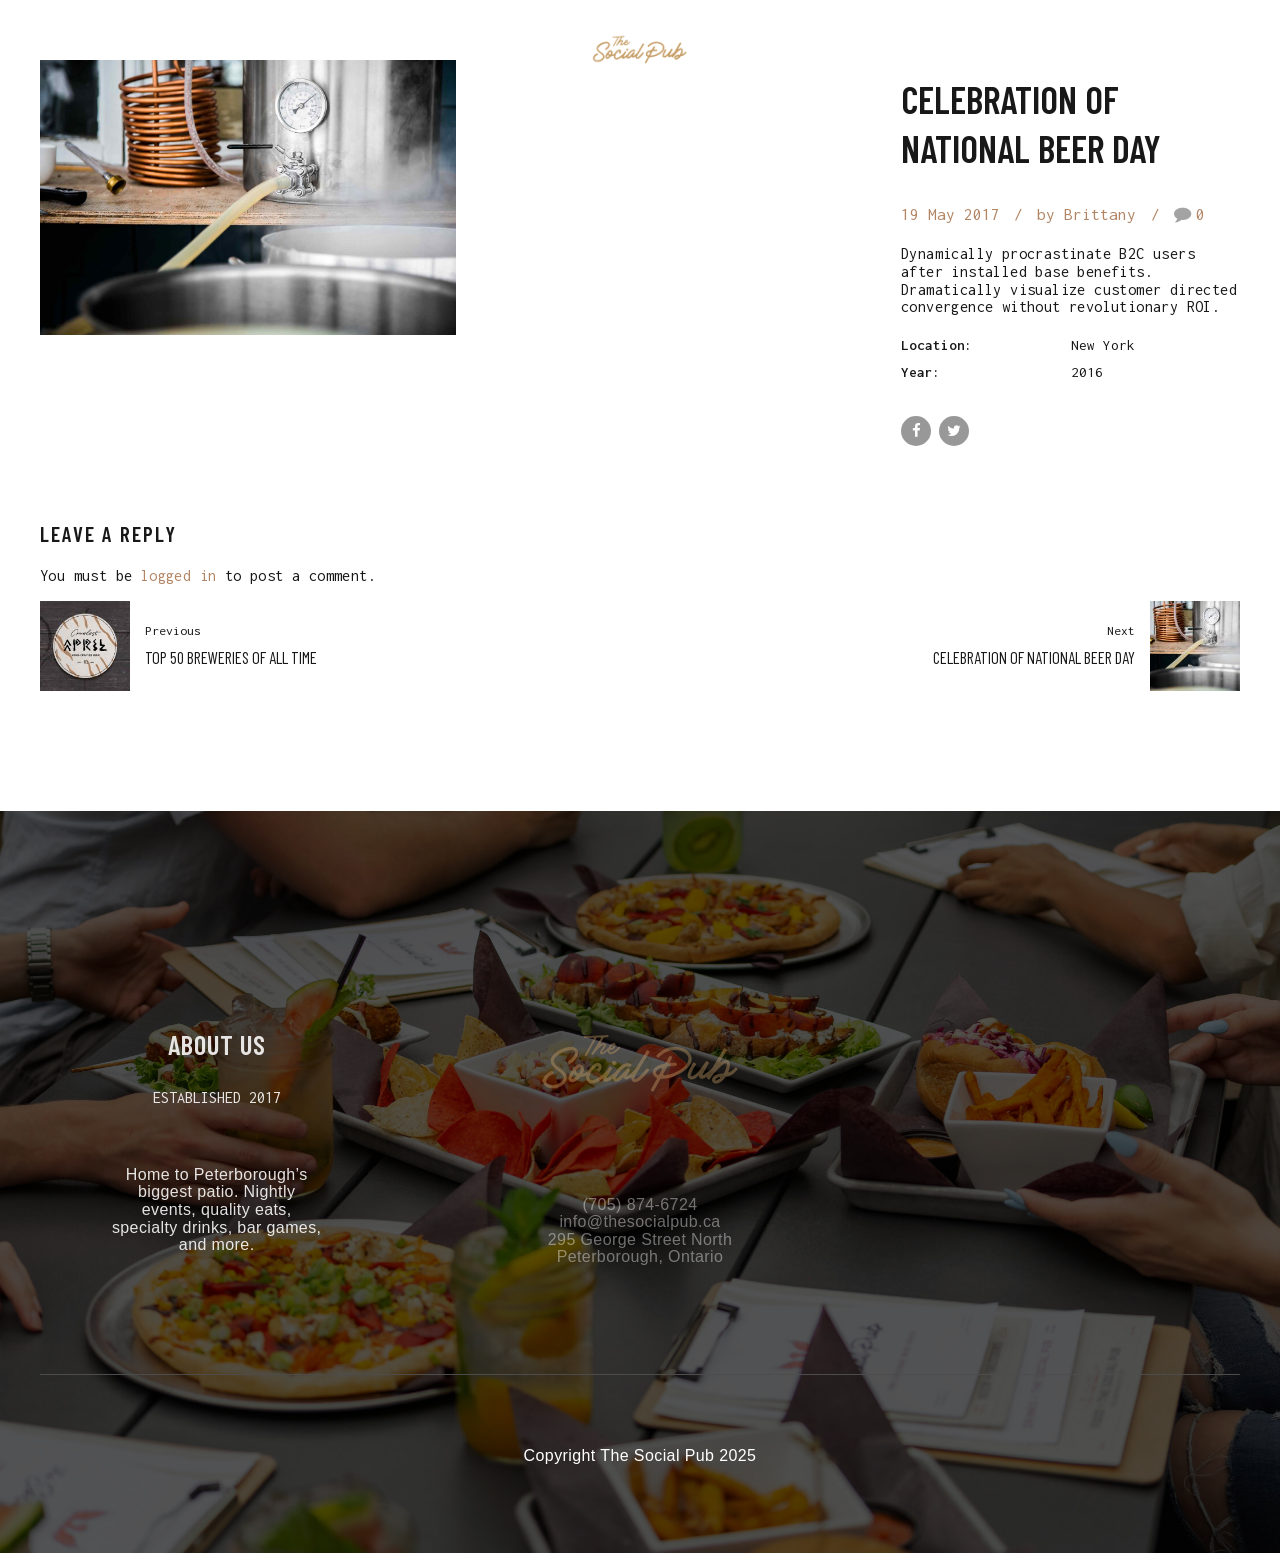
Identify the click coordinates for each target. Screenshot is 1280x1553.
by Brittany (1086, 214)
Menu (754, 50)
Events (520, 50)
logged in (179, 575)
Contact (841, 50)
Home (436, 50)
